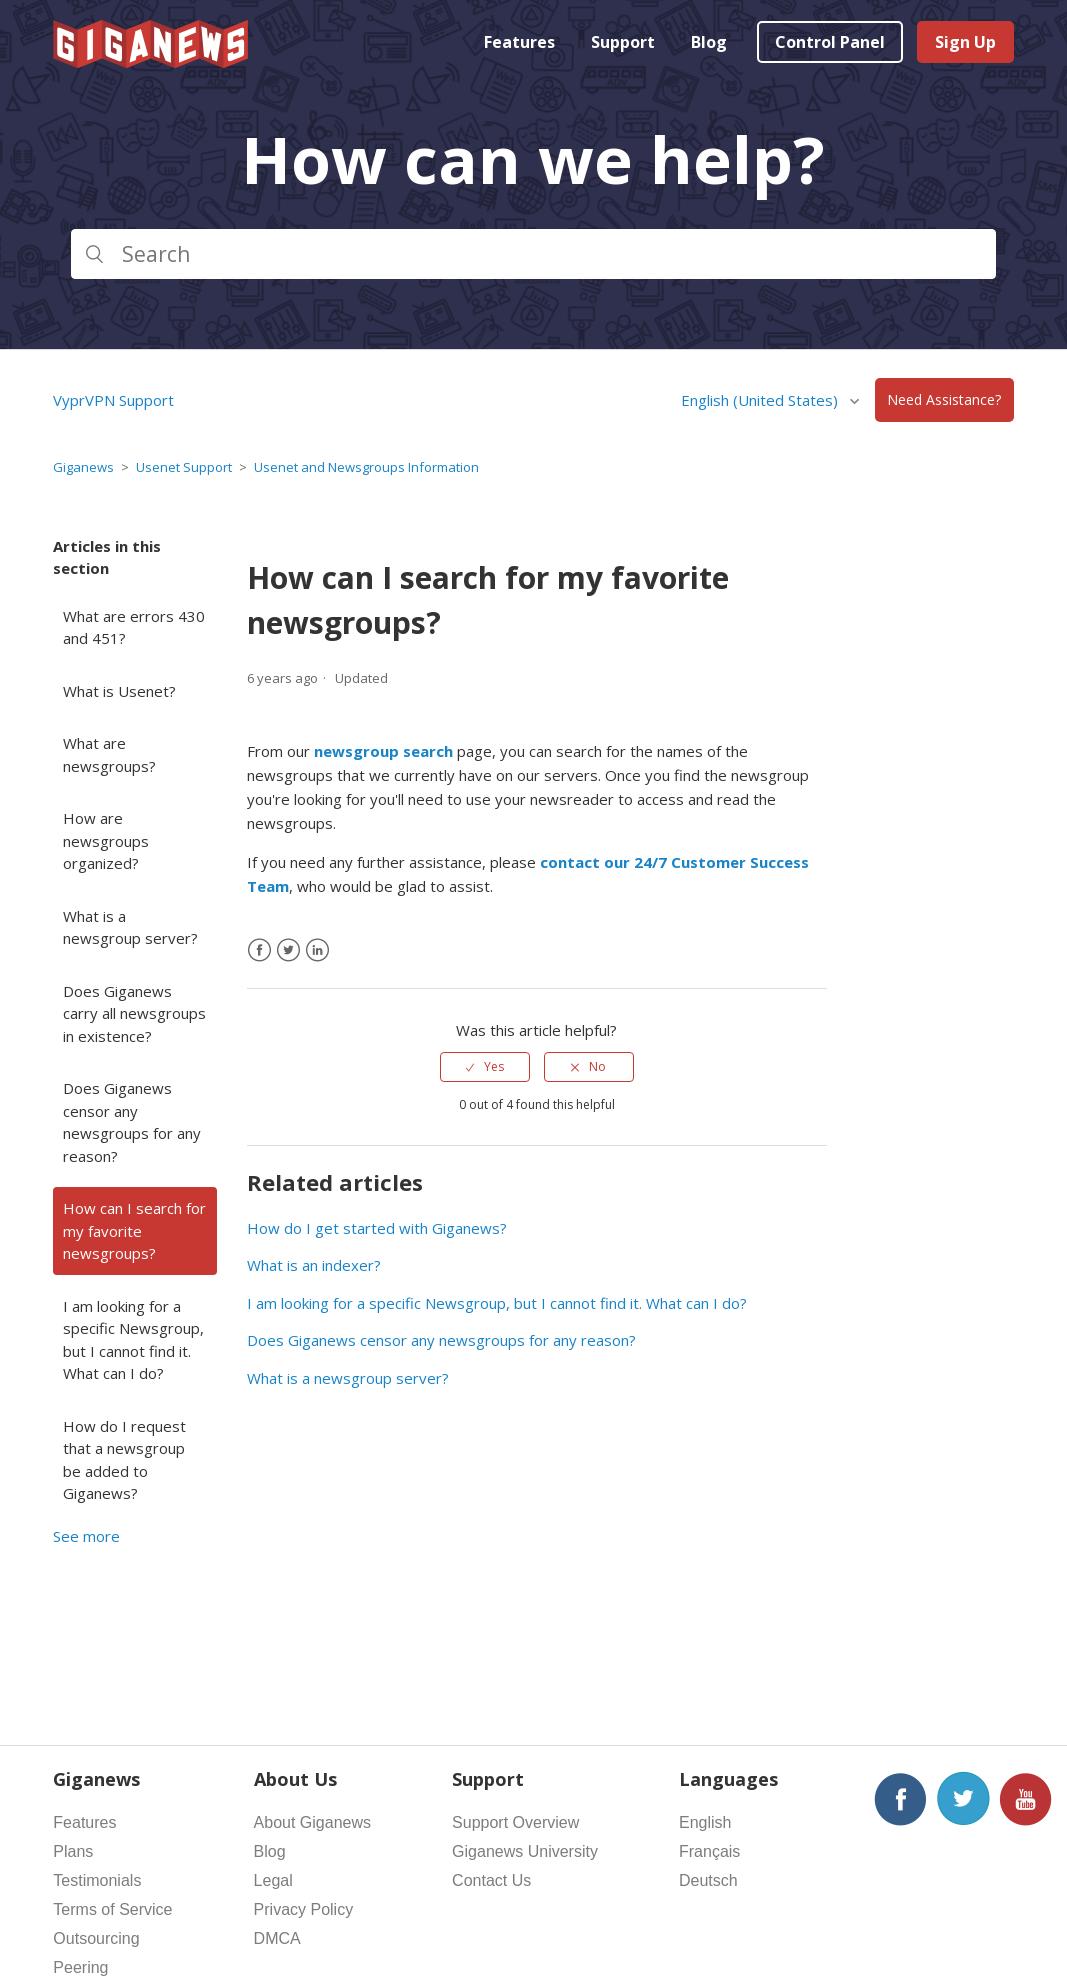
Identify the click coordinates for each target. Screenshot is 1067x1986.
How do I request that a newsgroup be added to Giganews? (124, 1460)
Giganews (83, 467)
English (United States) (761, 400)
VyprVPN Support (113, 400)
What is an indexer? (314, 1265)
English (705, 1822)
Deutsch (708, 1880)
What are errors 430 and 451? (134, 627)
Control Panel (830, 42)
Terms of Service (112, 1909)
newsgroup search (383, 751)
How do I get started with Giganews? (377, 1228)
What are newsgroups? (109, 754)
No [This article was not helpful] (597, 1066)
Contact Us (491, 1880)
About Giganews (312, 1822)
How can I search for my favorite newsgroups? (134, 1230)
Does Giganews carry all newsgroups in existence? (134, 1013)
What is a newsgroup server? (130, 927)
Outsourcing (96, 1938)
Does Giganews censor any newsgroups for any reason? (132, 1122)
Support (623, 42)
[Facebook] (259, 950)
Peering (80, 1967)
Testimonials (97, 1880)
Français (709, 1851)
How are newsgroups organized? (106, 840)
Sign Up (965, 42)
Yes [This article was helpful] (494, 1066)
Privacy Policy (304, 1909)
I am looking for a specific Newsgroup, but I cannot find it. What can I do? (133, 1340)
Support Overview (515, 1822)
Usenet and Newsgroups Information (366, 467)
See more (86, 1536)
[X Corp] (288, 950)
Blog (709, 42)
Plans (73, 1851)
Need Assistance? (944, 400)
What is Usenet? (119, 691)
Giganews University (525, 1851)
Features (519, 42)
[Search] (533, 254)
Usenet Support (184, 467)
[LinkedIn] (317, 950)
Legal (273, 1880)
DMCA (277, 1938)
